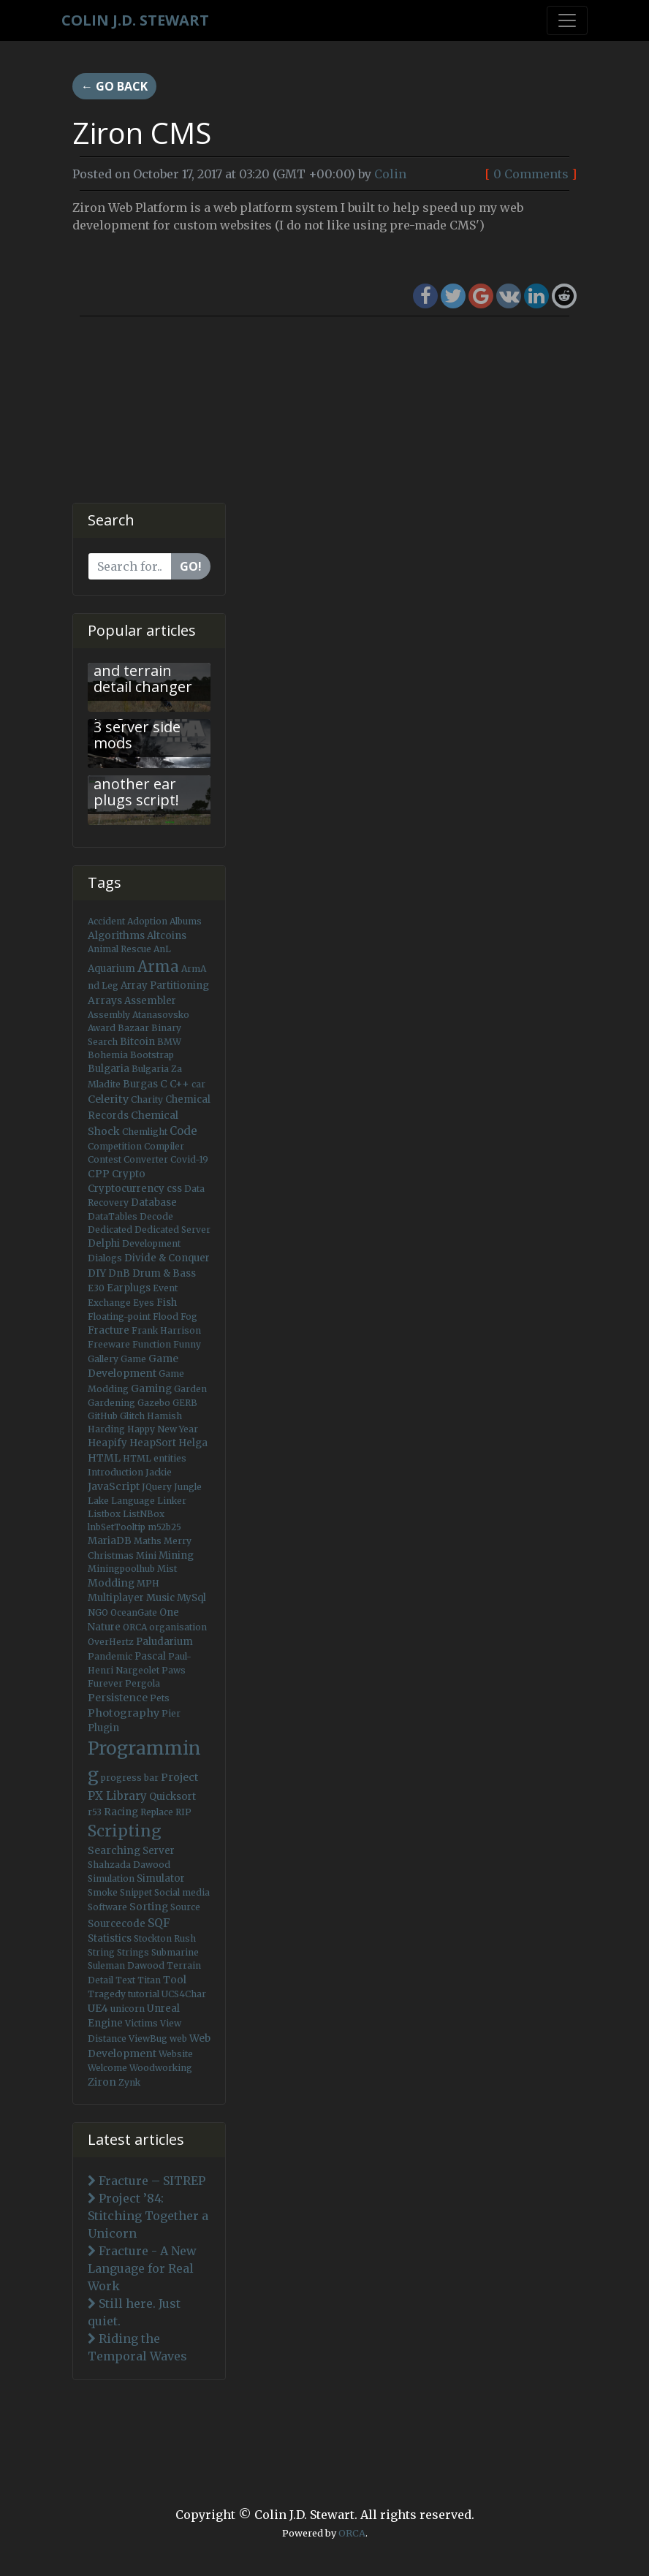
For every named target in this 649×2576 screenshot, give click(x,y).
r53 (95, 1811)
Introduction (115, 1472)
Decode (156, 1216)
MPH (148, 1583)
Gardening (111, 1402)
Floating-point (119, 1316)
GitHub (103, 1415)
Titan (149, 1980)
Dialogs (105, 1258)
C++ (179, 1083)
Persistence (118, 1697)
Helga (193, 1443)
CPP (99, 1173)
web (178, 2038)
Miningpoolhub (121, 1568)
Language (133, 1500)
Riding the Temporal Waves (137, 2347)
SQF (159, 1922)
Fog (189, 1316)
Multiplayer (116, 1598)
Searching (114, 1850)
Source (185, 1906)
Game (133, 1358)
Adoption (147, 921)
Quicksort (172, 1796)
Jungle (188, 1486)
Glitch (132, 1415)
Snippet (136, 1892)
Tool (174, 1979)
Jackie (158, 1472)
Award (101, 1027)
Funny (187, 1344)
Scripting (125, 1831)
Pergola (142, 1683)
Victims (141, 2023)
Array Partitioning (165, 985)
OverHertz (111, 1641)
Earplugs (129, 1288)
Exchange (109, 1302)
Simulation (111, 1878)
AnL (162, 948)
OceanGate (133, 1612)
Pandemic (110, 1656)
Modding (111, 1582)
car (198, 1084)
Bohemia (108, 1054)
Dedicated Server (172, 1229)
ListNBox (143, 1513)
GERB (184, 1402)
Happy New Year (162, 1429)
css (174, 1188)
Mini (146, 1555)
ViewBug (148, 2038)
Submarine (175, 1952)
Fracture (108, 1330)
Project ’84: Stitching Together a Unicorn (148, 2216)
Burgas (140, 1084)
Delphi (104, 1243)
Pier (171, 1713)
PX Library (117, 1796)
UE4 (98, 2008)
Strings (133, 1952)
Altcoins (166, 936)
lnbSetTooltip (116, 1526)
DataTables (112, 1216)
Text (125, 1980)
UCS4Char (184, 1993)
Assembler (150, 1001)
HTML (104, 1457)
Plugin (103, 1728)
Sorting (148, 1906)
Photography (123, 1713)
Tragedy (107, 1993)
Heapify (107, 1443)
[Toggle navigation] (567, 20)
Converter (146, 1159)
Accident (106, 921)
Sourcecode (116, 1924)
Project (179, 1777)
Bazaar (133, 1027)
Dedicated (110, 1229)
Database (154, 1202)
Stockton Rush (165, 1938)
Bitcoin (137, 1042)
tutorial (143, 1993)
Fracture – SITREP (146, 2180)
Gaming (151, 1388)
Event (165, 1288)
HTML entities (154, 1458)
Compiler (164, 1146)
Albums (186, 921)
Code (183, 1131)
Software (107, 1906)
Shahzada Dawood (129, 1864)
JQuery (157, 1486)
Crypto (128, 1174)
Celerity (108, 1099)
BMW (169, 1041)
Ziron (102, 2082)
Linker (171, 1500)
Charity (147, 1099)
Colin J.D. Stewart (135, 20)
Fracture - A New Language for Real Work (142, 2268)
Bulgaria (108, 1069)
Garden (190, 1388)
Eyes (143, 1302)
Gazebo (153, 1402)
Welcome (107, 2067)
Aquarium (111, 968)
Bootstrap (152, 1054)
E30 (96, 1288)
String (101, 1952)
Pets (160, 1697)
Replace (156, 1811)
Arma (158, 966)
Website (176, 2053)
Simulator (161, 1878)
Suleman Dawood (126, 1965)
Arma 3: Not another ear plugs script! (136, 784)
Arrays (105, 1000)
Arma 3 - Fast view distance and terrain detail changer (143, 662)
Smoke (103, 1892)
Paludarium (164, 1641)
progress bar (130, 1777)
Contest (104, 1159)
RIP (183, 1811)
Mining (176, 1555)
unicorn (127, 2008)
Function (151, 1344)
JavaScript (114, 1486)
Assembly (109, 1014)
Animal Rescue (119, 948)
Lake (98, 1500)
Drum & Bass (164, 1273)
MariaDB (110, 1541)
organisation (178, 1627)
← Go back (114, 86)
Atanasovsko (160, 1014)
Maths (148, 1540)
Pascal (150, 1656)
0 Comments (531, 174)
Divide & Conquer (167, 1258)
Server (159, 1850)
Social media (182, 1892)
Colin (390, 174)
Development (151, 1243)
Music (160, 1598)
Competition (115, 1146)
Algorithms (116, 935)
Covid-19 (189, 1159)
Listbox (104, 1513)
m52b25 (164, 1526)
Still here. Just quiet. (134, 2312)
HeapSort (152, 1443)
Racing (121, 1812)
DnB (119, 1273)
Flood (165, 1316)
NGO (98, 1612)
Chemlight (144, 1131)
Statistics (110, 1938)
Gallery (103, 1358)
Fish (166, 1302)
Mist (167, 1568)
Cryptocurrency (126, 1188)
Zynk (129, 2082)
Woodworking (160, 2067)
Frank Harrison (166, 1330)
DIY (97, 1273)
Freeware (109, 1344)
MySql (191, 1598)
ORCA (135, 1627)
